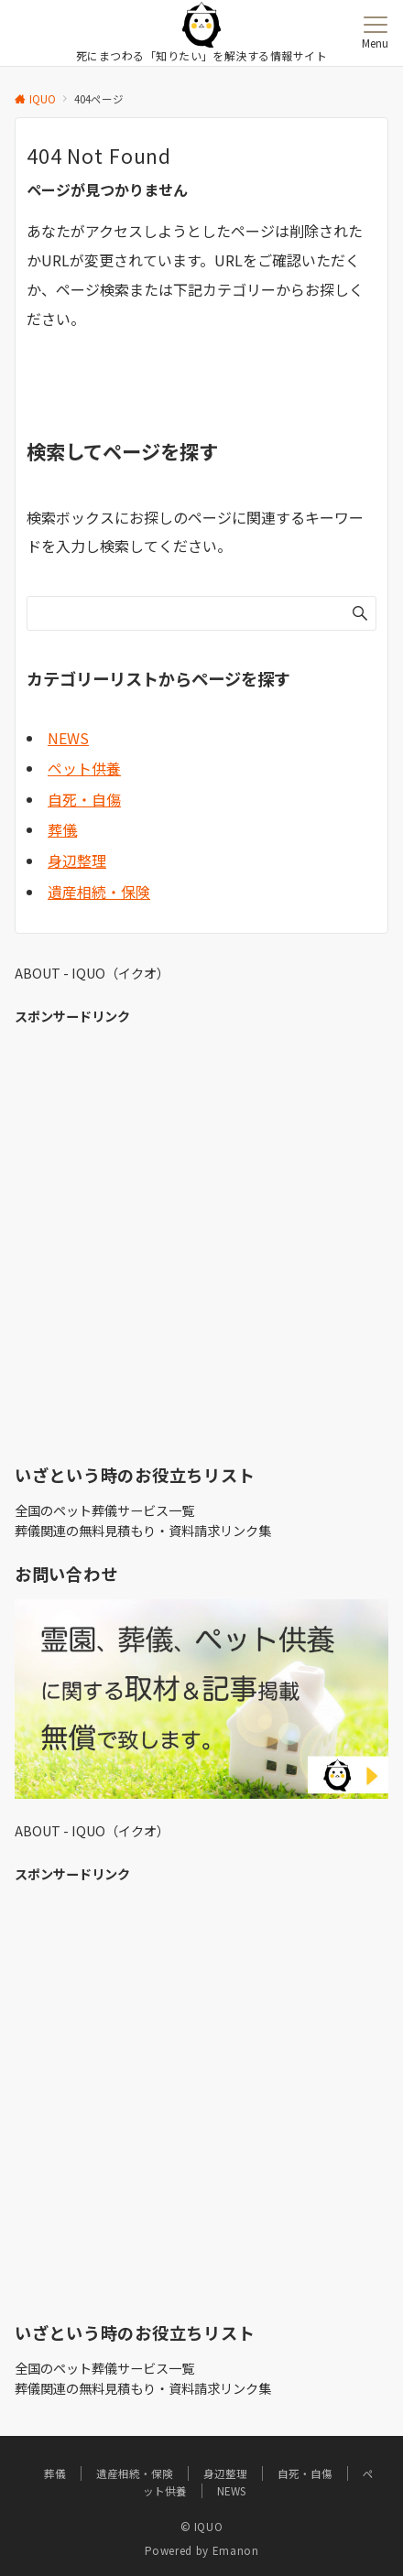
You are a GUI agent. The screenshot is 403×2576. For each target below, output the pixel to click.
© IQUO (201, 2526)
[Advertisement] (201, 1241)
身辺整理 (77, 860)
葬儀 (62, 829)
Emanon (235, 2550)
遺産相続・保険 (99, 892)
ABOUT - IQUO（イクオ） (92, 973)
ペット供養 (84, 768)
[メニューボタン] (375, 32)
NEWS (68, 738)
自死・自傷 (84, 799)
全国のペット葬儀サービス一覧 (104, 1510)
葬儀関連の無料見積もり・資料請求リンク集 (143, 1530)
